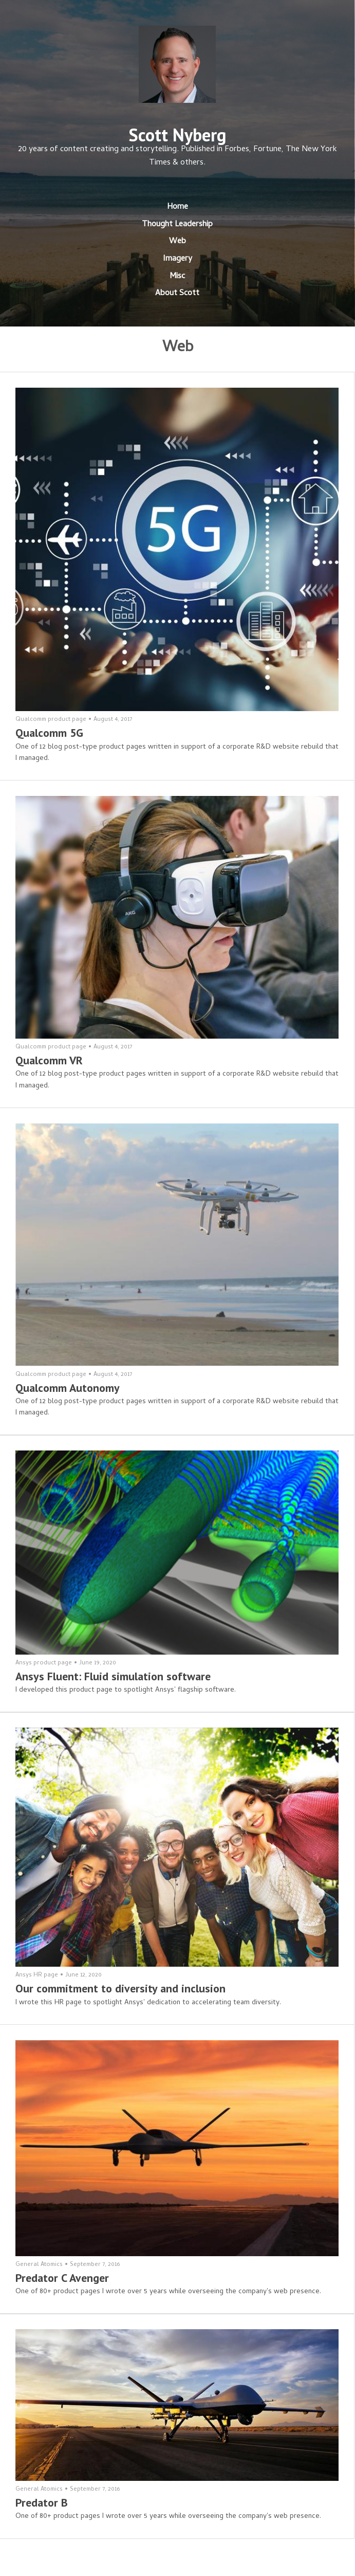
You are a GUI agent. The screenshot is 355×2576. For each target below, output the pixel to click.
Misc (177, 276)
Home (177, 207)
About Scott (177, 293)
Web (177, 241)
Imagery (177, 259)
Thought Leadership (177, 224)
